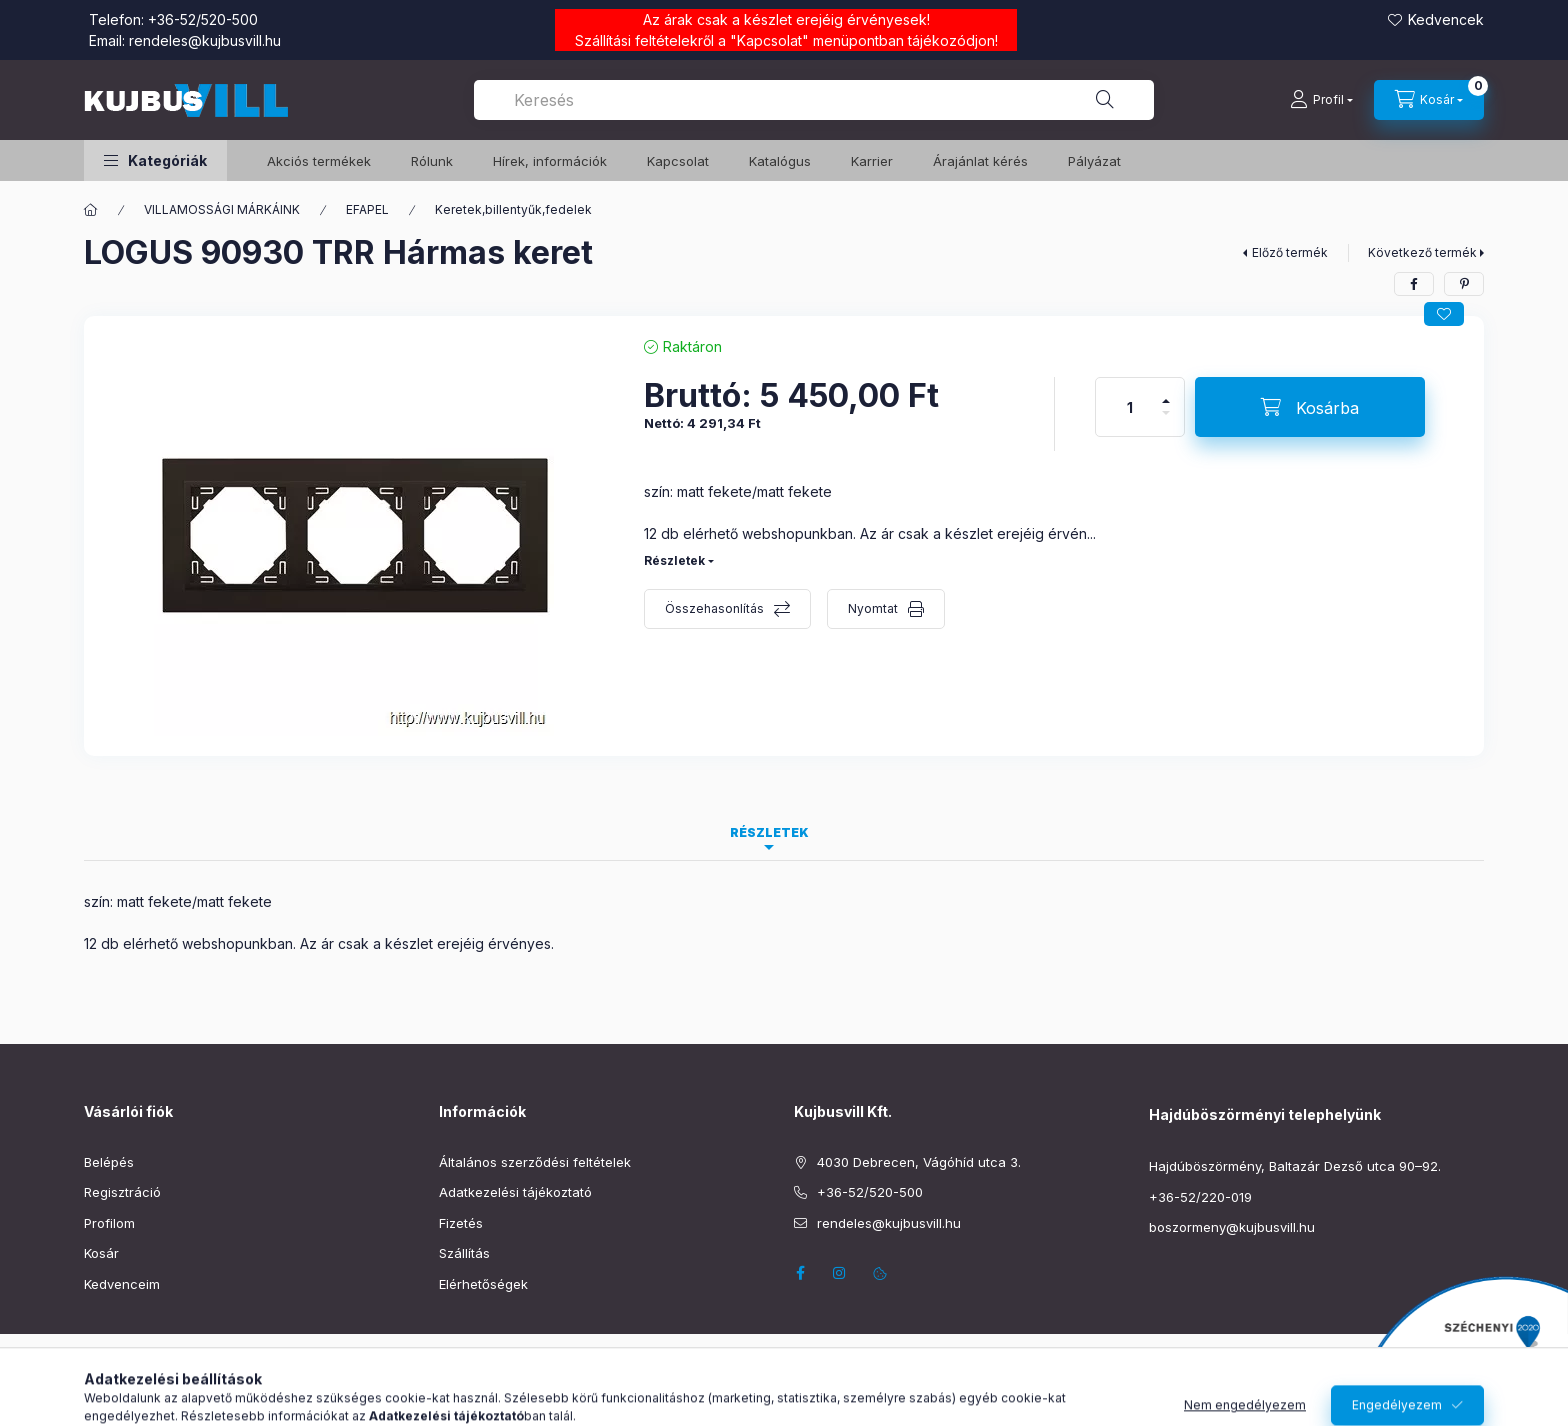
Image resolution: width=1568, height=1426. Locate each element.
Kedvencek (1446, 19)
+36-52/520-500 (203, 19)
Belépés (109, 1162)
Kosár (101, 1253)
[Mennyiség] (1130, 407)
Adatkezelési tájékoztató (515, 1192)
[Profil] (1321, 100)
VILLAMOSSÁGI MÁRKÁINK (222, 209)
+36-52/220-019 (1200, 1197)
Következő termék (1422, 252)
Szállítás (464, 1253)
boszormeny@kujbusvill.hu (1232, 1227)
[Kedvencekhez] (1444, 314)
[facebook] (1414, 284)
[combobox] (814, 100)
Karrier (872, 161)
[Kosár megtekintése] (1429, 100)
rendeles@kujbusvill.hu (205, 40)
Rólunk (432, 161)
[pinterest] (1464, 284)
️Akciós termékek (319, 161)
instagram (840, 1273)
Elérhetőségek (483, 1284)
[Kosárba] (1310, 407)
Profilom (109, 1223)
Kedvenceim (122, 1284)
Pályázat (1094, 161)
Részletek (674, 560)
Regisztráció (122, 1192)
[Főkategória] (91, 210)
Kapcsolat (769, 40)
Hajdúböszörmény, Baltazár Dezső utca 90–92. (1295, 1166)
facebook (800, 1273)
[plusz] (1166, 392)
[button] (155, 160)
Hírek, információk (550, 161)
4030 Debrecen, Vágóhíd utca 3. (919, 1162)
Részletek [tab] (769, 832)
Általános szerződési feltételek (535, 1162)
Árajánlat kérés (980, 161)
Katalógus (780, 161)
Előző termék (1290, 252)
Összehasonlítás (714, 608)
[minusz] (1166, 421)
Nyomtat (873, 608)
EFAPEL (367, 209)
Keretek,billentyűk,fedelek (513, 209)
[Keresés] (1105, 100)
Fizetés (461, 1223)
